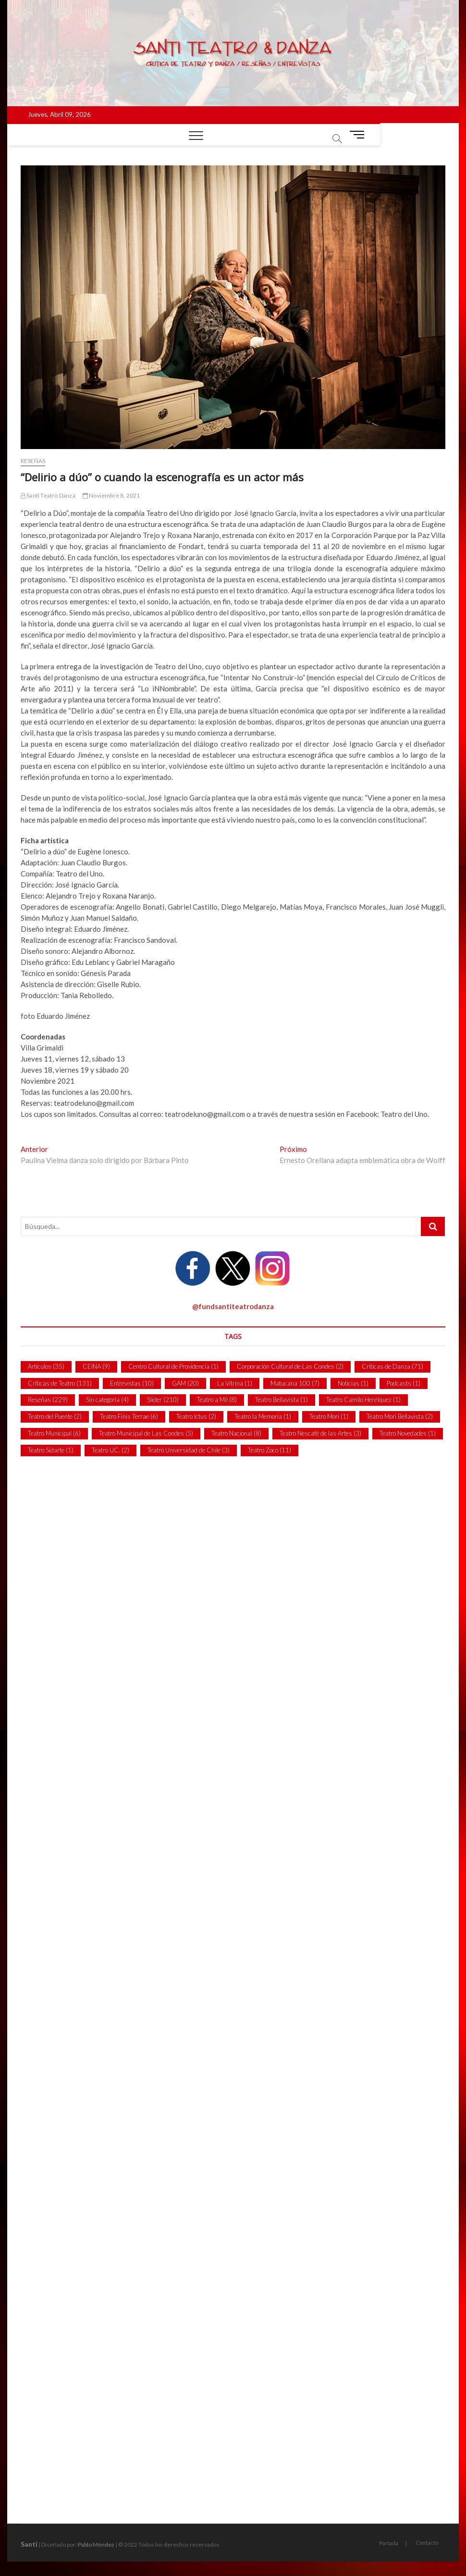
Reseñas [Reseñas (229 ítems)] (48, 1399)
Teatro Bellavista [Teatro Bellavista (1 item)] (281, 1399)
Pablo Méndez (96, 2544)
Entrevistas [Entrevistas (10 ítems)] (132, 1383)
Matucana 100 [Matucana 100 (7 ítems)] (294, 1383)
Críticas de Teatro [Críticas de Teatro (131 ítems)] (60, 1383)
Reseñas (33, 460)
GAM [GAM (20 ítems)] (185, 1383)
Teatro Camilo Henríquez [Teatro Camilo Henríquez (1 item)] (363, 1399)
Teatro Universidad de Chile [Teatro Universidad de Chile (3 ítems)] (188, 1450)
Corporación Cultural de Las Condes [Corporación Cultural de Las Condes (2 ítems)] (290, 1366)
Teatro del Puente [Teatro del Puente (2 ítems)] (55, 1416)
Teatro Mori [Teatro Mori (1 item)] (328, 1416)
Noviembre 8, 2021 (111, 495)
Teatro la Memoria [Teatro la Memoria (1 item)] (262, 1416)
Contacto (427, 2542)
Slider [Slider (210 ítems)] (163, 1399)
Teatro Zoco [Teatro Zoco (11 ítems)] (269, 1450)
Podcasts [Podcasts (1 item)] (403, 1383)
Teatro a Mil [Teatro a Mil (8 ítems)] (217, 1399)
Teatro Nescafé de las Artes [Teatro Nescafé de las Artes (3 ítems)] (320, 1433)
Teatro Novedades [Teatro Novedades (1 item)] (408, 1433)
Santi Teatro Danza (48, 495)
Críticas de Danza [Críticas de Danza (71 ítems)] (392, 1366)
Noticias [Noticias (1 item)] (353, 1383)
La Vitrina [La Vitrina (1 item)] (234, 1383)
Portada (388, 2543)
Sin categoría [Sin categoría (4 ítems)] (107, 1399)
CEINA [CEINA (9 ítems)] (96, 1366)
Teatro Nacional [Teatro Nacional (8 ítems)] (236, 1433)
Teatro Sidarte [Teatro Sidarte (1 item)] (51, 1450)
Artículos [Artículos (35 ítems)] (46, 1366)
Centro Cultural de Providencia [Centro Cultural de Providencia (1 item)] (173, 1366)
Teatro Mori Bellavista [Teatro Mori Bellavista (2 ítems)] (400, 1416)
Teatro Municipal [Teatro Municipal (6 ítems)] (54, 1433)
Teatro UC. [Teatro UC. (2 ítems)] (110, 1450)
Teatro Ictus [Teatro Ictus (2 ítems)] (196, 1416)
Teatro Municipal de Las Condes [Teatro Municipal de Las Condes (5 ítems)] (146, 1433)
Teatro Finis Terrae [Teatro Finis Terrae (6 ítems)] (129, 1416)
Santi (29, 2544)
